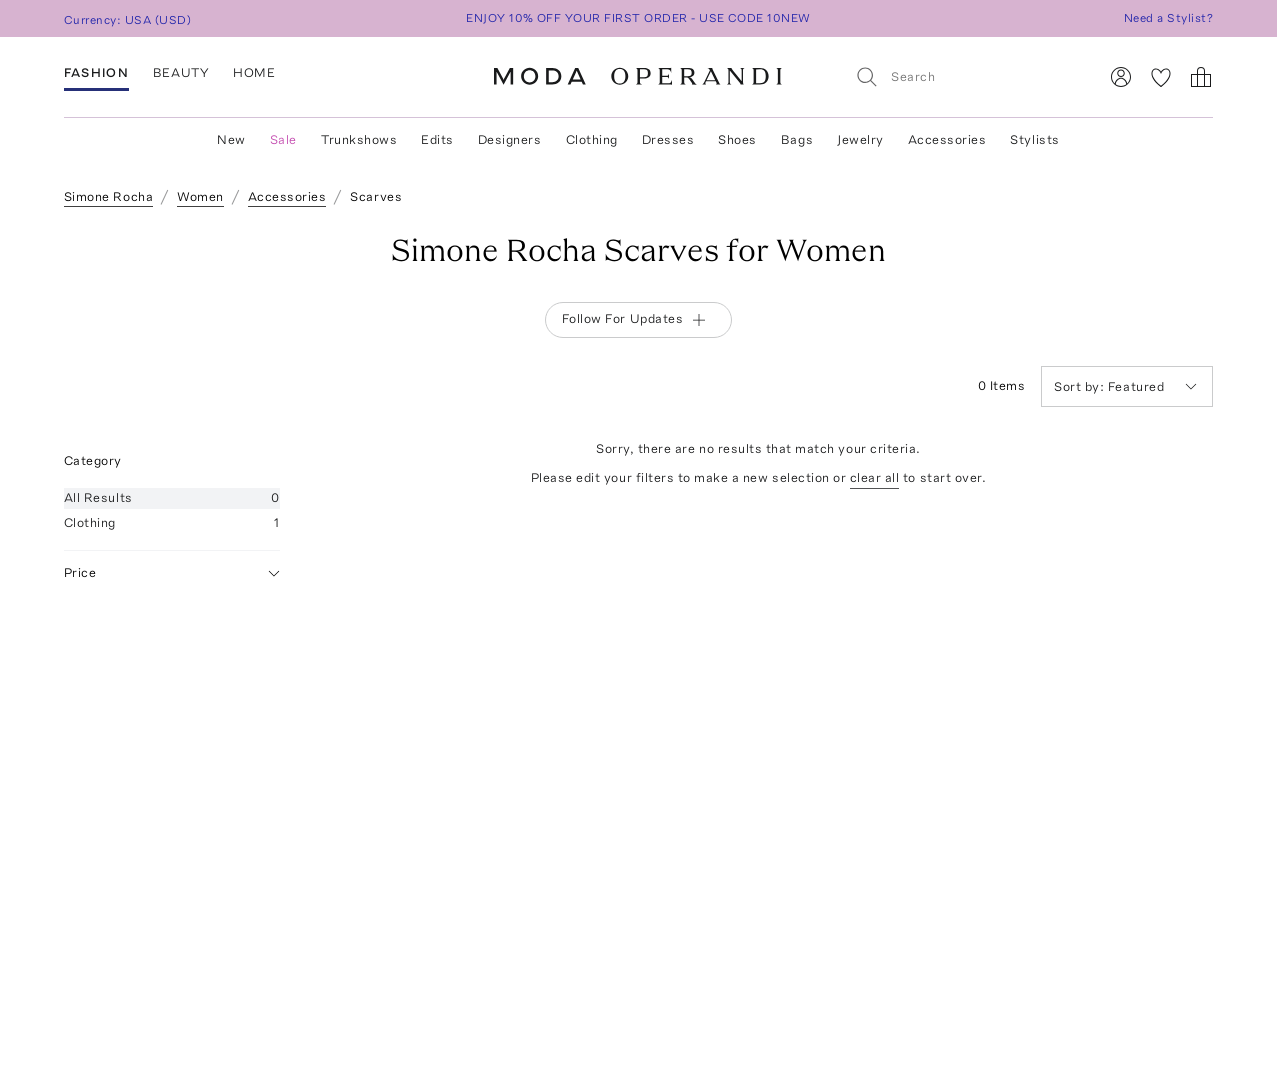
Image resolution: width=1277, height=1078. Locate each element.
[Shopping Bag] (1201, 77)
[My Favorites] (1161, 77)
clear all (875, 477)
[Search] (968, 76)
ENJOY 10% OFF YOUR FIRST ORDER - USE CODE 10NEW (638, 18)
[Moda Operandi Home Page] (638, 77)
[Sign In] (1121, 77)
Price (172, 573)
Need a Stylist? (1168, 18)
